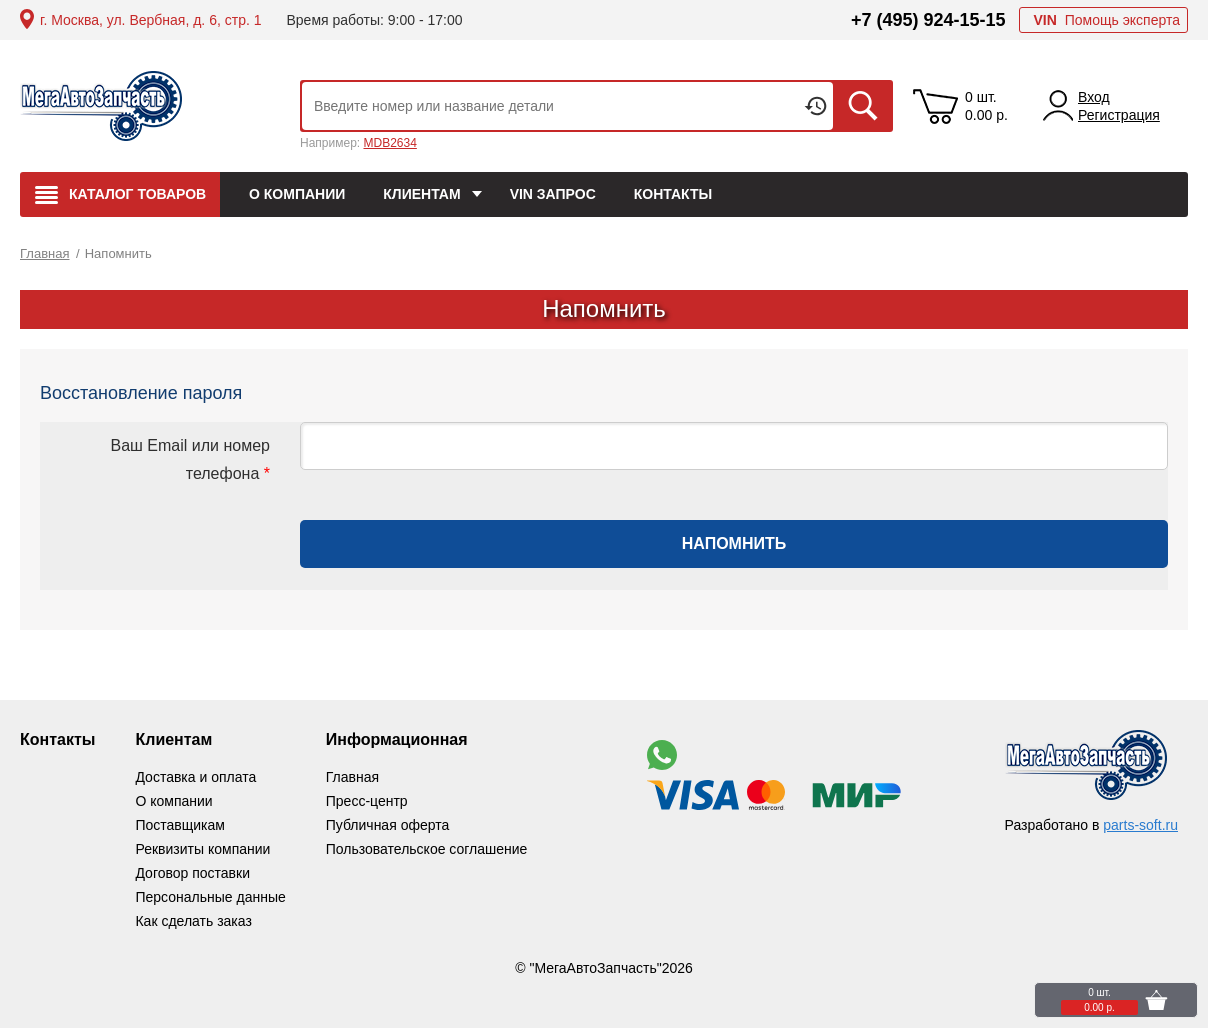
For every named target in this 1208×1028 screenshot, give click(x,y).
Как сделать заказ (193, 921)
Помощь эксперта (1106, 20)
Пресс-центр (367, 801)
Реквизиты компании (202, 849)
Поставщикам (180, 825)
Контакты (57, 739)
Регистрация (1119, 115)
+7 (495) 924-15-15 (928, 20)
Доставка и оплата (195, 777)
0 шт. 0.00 (986, 106)
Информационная (397, 739)
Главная (352, 777)
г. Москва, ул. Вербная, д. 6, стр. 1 (150, 20)
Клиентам (173, 739)
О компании (173, 801)
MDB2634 (389, 143)
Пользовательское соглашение (427, 849)
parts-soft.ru (1140, 825)
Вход (1094, 97)
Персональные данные (210, 897)
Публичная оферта (388, 825)
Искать (863, 106)
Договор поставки (192, 873)
